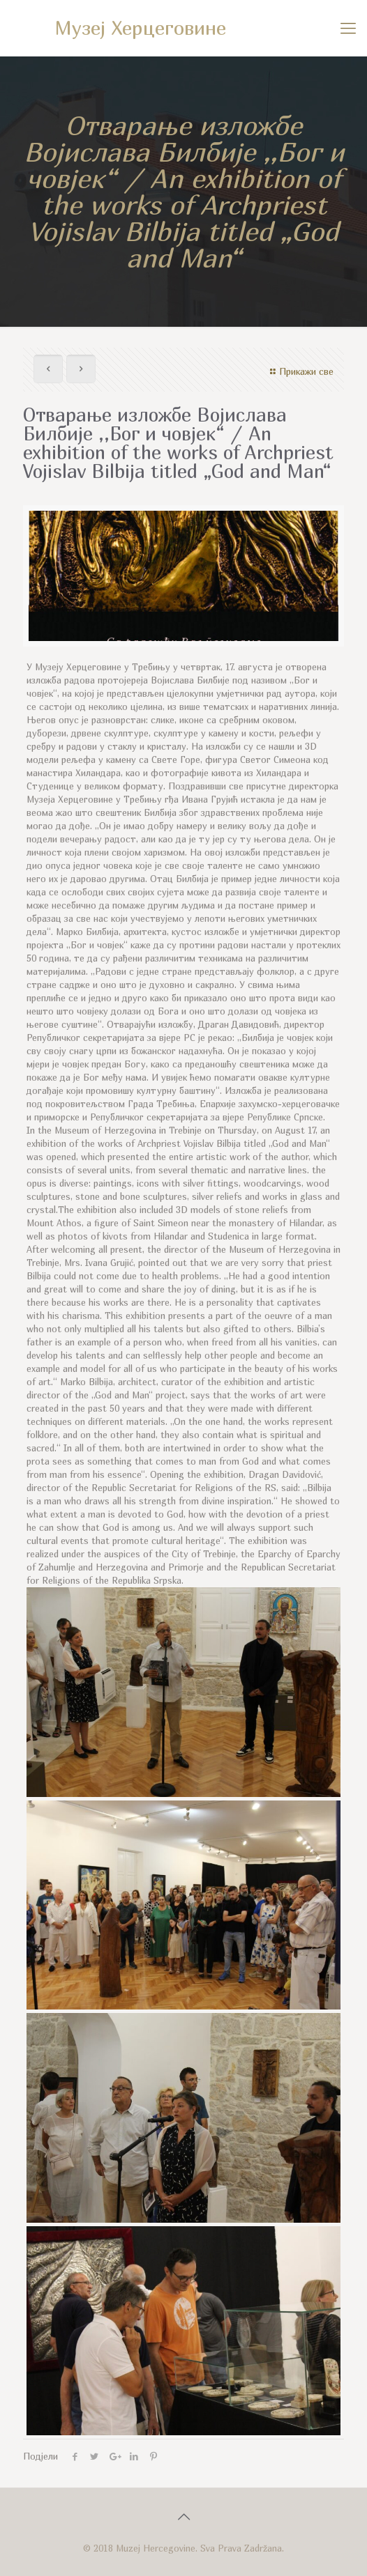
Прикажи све (300, 371)
